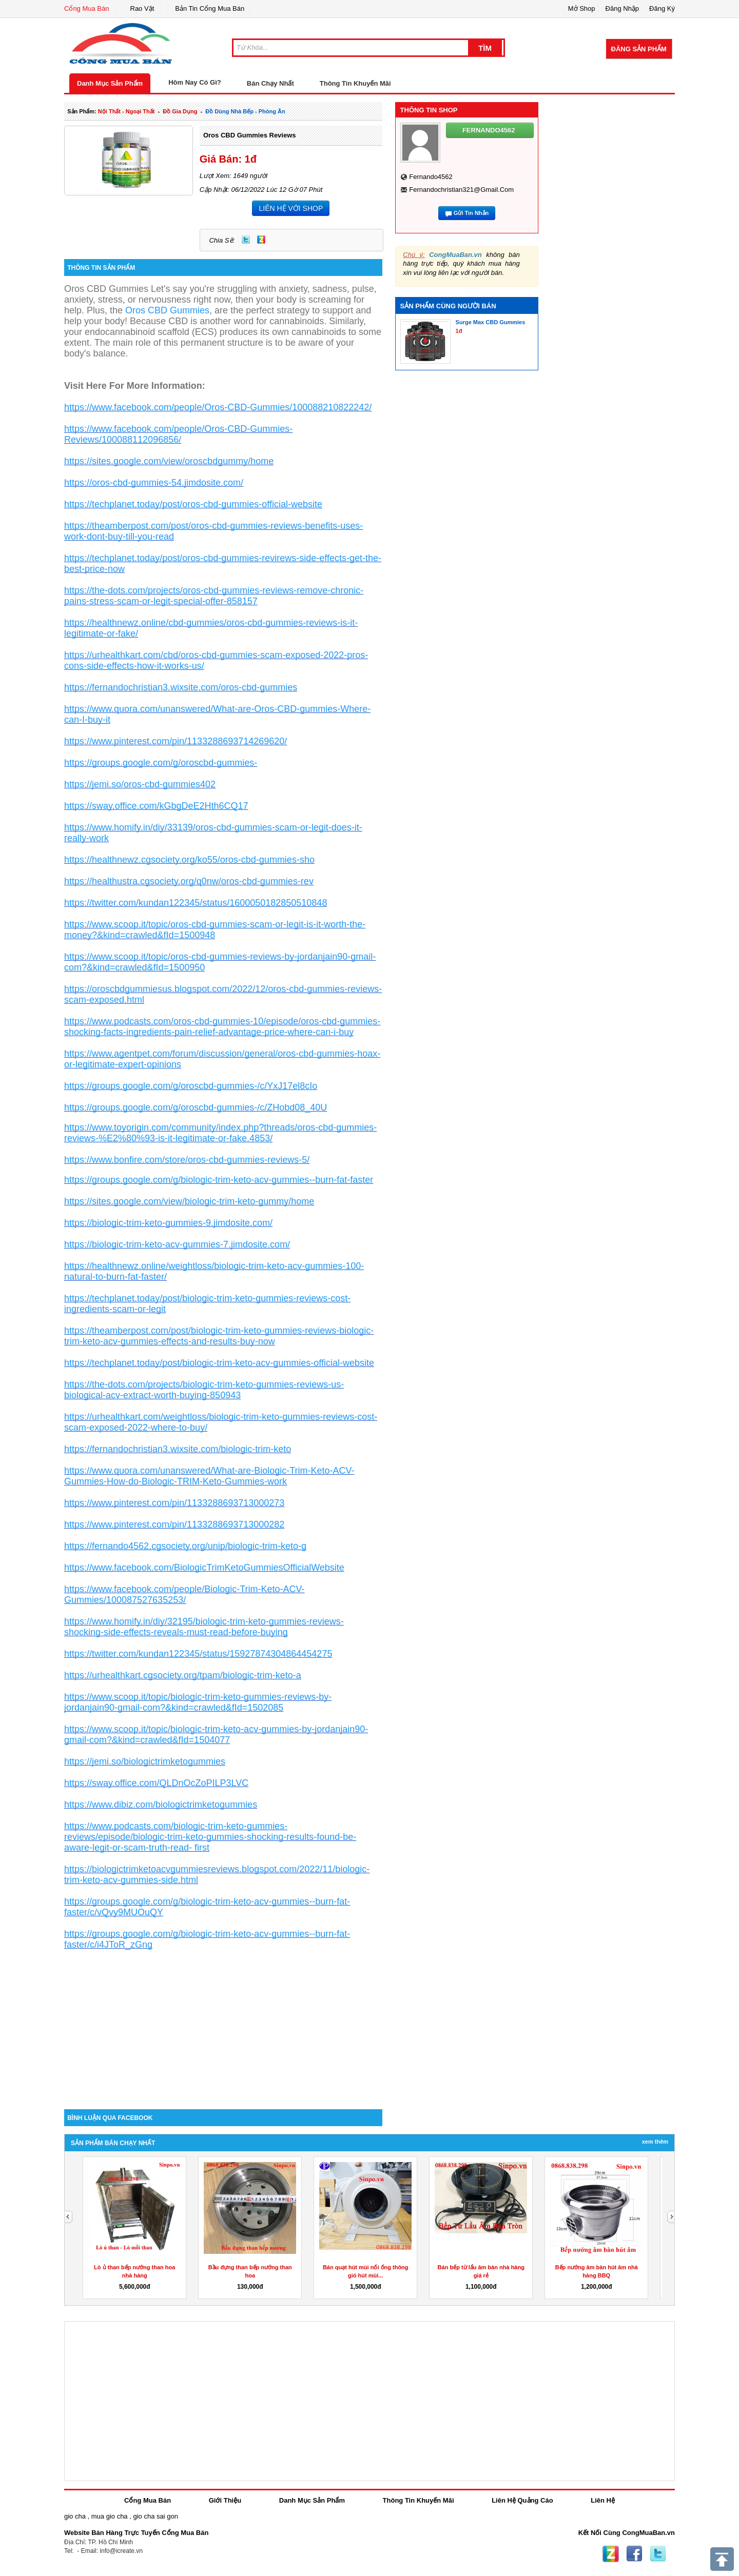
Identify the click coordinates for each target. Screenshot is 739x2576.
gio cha (75, 2516)
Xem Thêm (655, 2141)
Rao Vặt (142, 8)
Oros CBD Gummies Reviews (249, 135)
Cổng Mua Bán (86, 8)
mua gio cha (109, 2516)
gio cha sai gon (155, 2516)
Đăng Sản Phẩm (639, 49)
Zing (261, 239)
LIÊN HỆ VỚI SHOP (291, 208)
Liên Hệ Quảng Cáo (522, 2500)
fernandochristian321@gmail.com (461, 189)
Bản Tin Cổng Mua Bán (209, 8)
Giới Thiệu (225, 2500)
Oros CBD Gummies (167, 310)
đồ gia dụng (180, 111)
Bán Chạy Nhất (270, 83)
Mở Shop (581, 8)
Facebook (634, 2554)
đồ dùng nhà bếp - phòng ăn (245, 111)
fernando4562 (431, 177)
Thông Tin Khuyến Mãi (355, 83)
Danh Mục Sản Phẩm (110, 83)
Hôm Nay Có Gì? (194, 82)
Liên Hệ (603, 2500)
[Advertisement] (223, 2022)
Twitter (246, 239)
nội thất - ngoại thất (126, 111)
